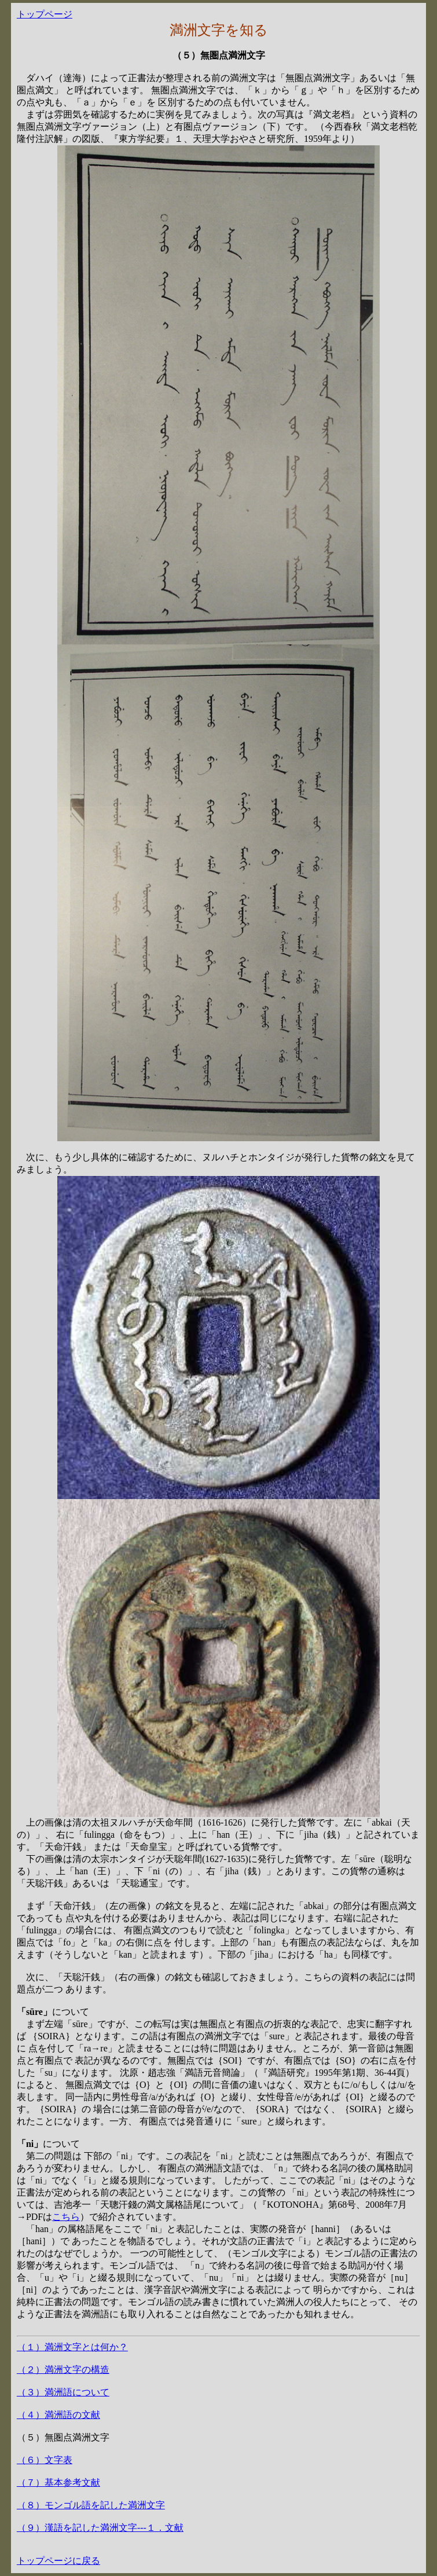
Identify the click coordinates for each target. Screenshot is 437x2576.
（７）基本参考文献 (58, 2482)
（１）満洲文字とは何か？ (72, 2347)
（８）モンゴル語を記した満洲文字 (91, 2505)
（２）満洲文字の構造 (63, 2370)
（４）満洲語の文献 (58, 2415)
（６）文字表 (44, 2460)
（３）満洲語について (63, 2392)
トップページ (44, 14)
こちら (66, 2217)
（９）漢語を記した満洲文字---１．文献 (100, 2528)
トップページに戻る (58, 2561)
